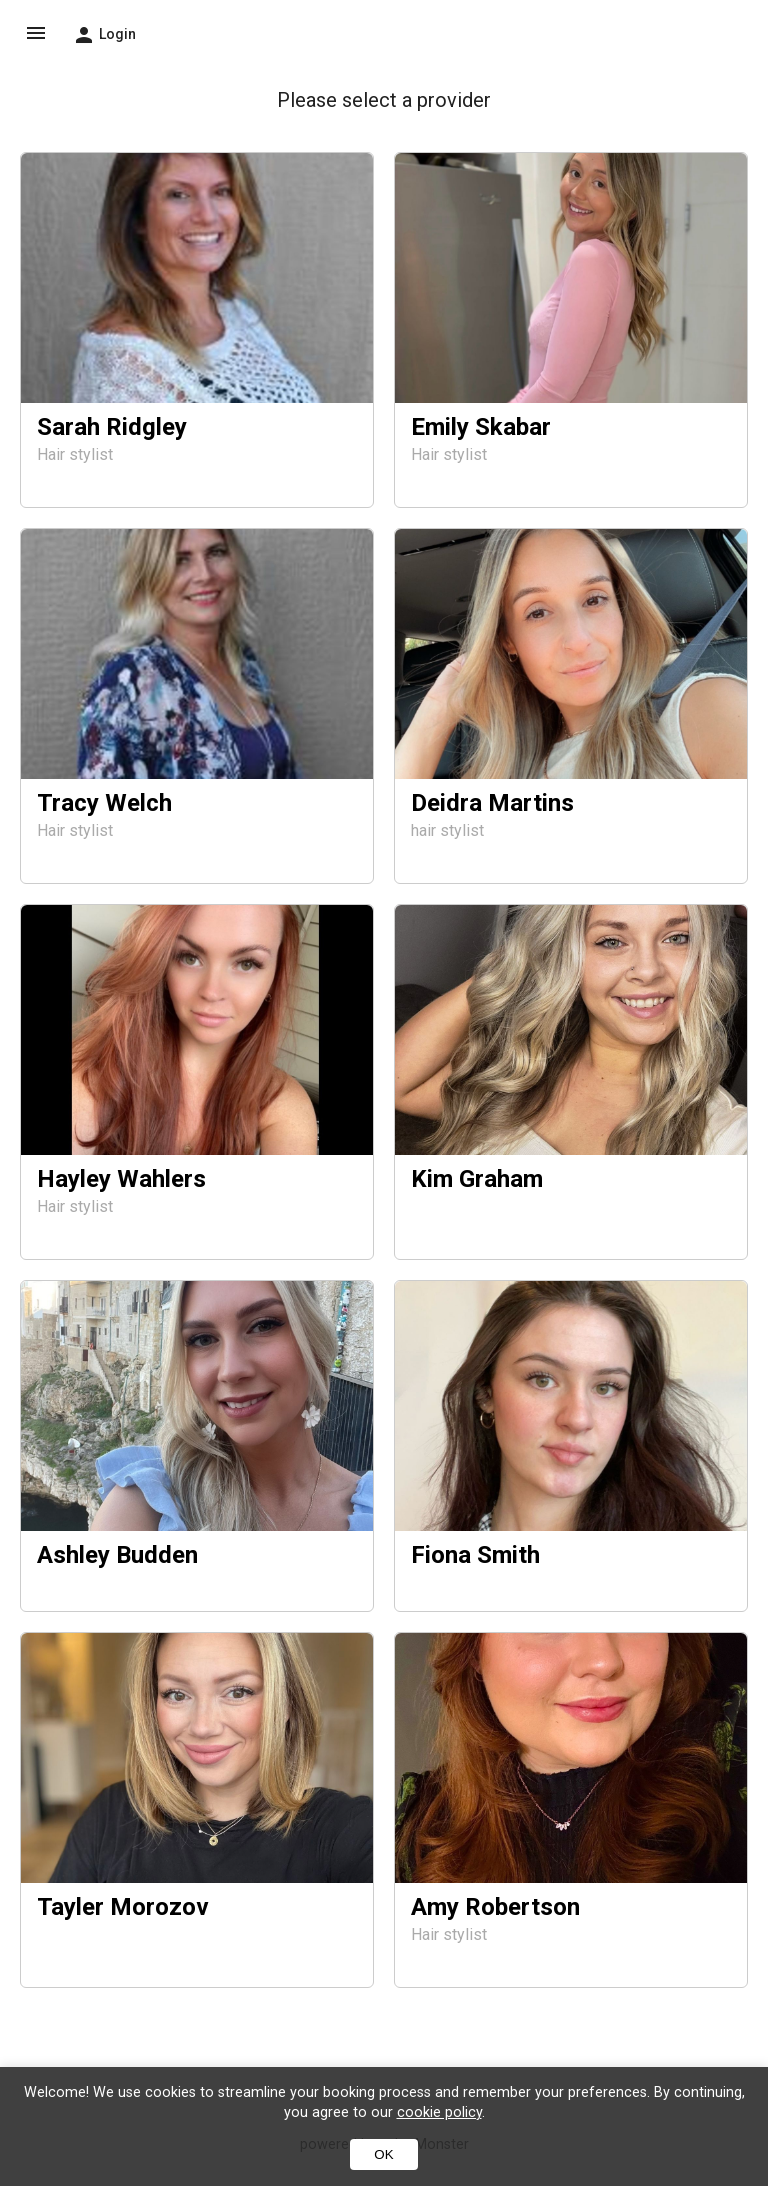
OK (383, 2154)
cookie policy (439, 2112)
